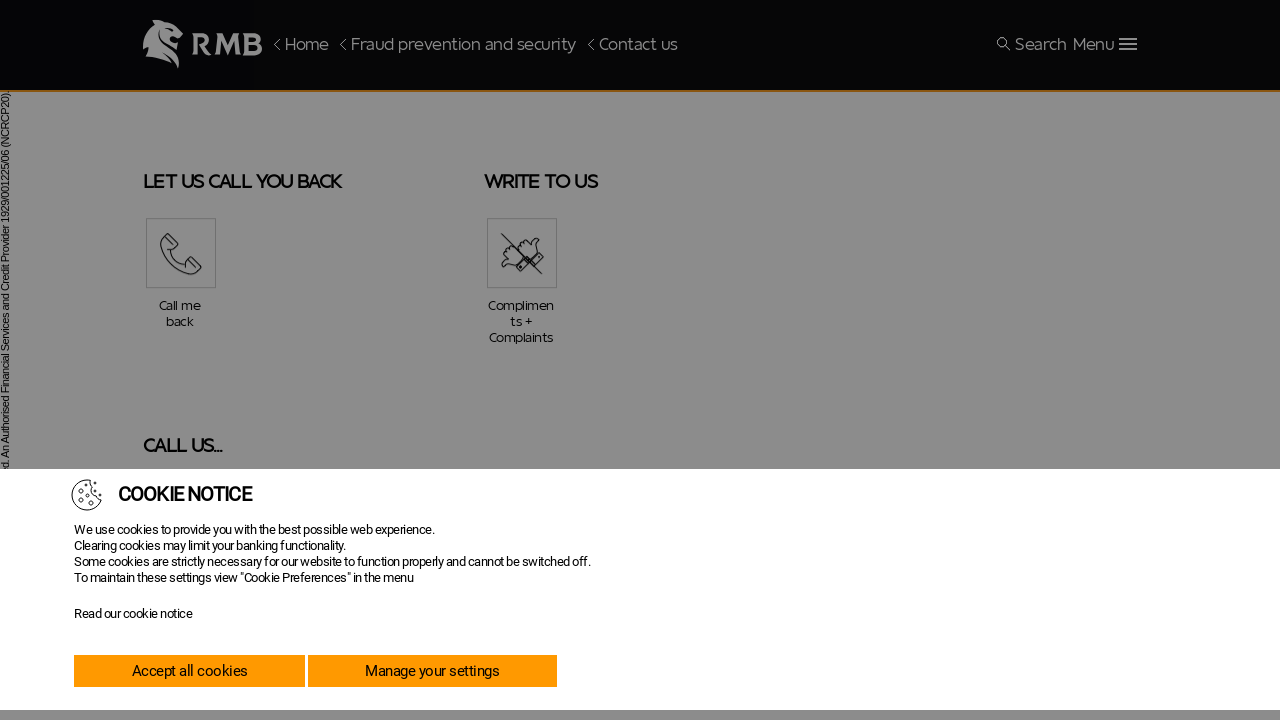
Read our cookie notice (133, 613)
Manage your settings (432, 671)
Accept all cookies (190, 671)
